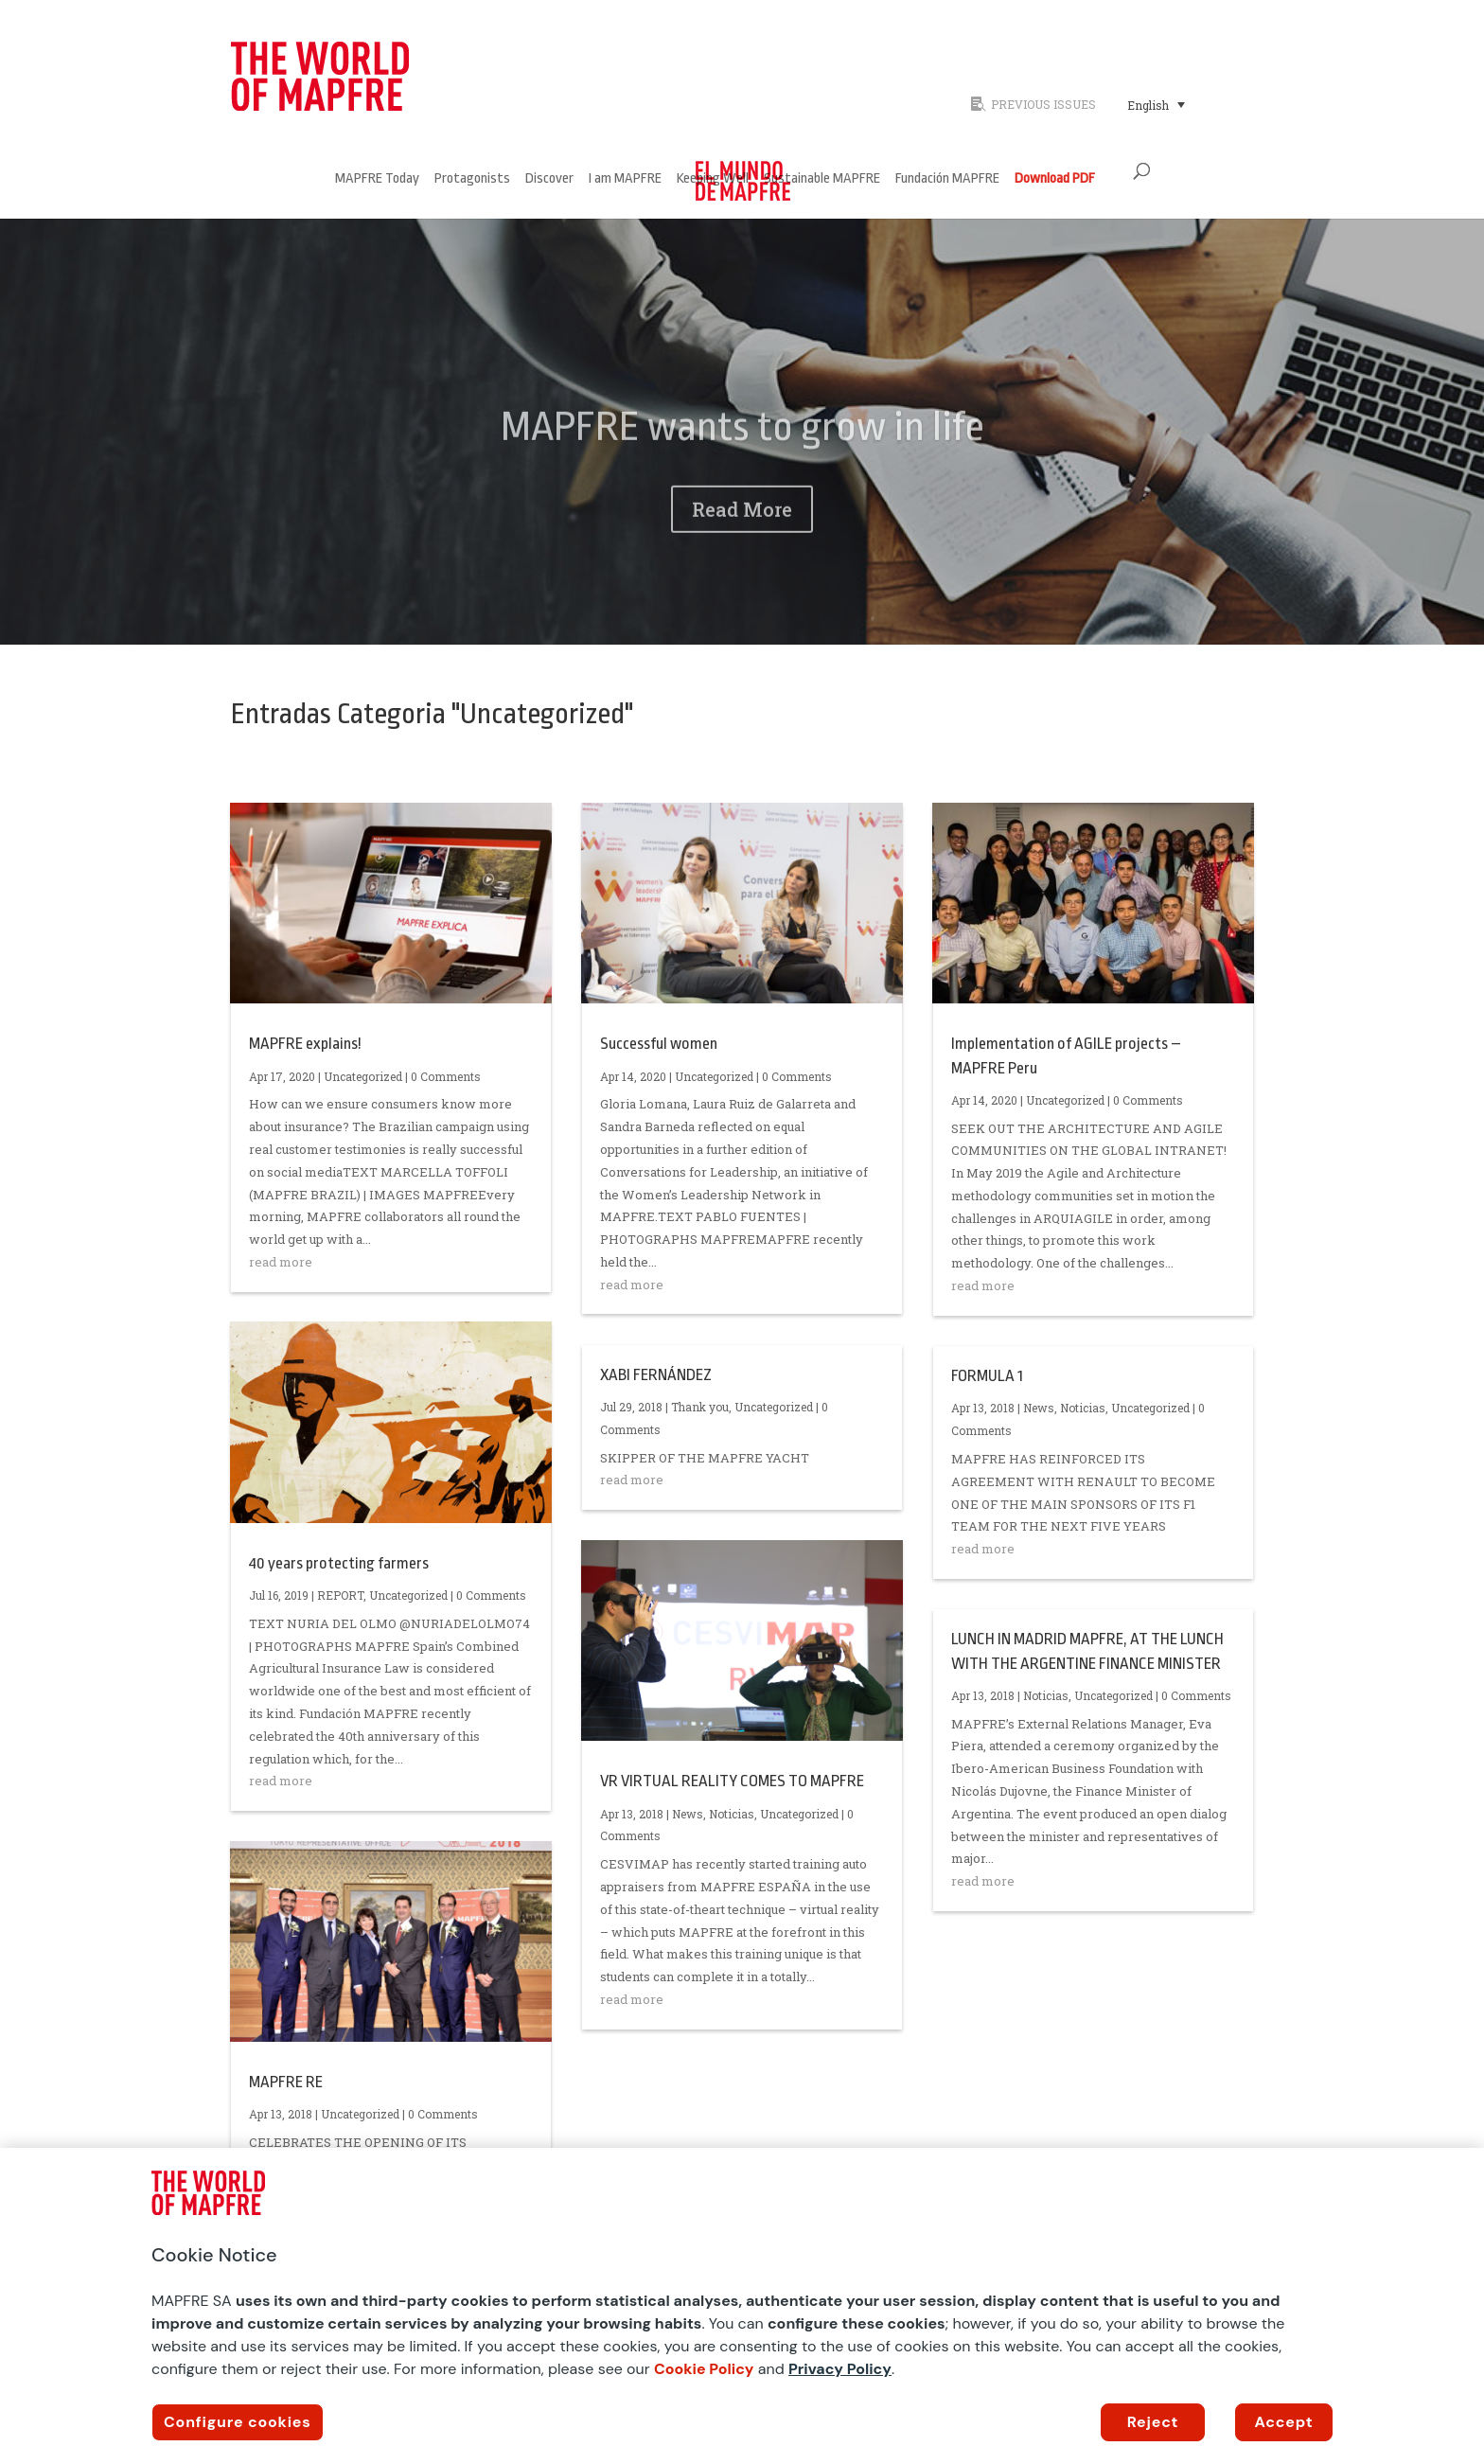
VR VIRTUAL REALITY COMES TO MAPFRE (732, 1781)
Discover (549, 179)
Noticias (731, 1813)
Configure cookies (237, 2422)
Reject (1153, 2422)
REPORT (340, 1595)
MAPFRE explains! (305, 1044)
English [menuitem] (1148, 105)
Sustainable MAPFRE (822, 179)
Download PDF (1055, 179)
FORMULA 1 (987, 1376)
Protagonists (472, 179)
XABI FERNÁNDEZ (656, 1375)
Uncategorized (363, 1076)
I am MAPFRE (625, 179)
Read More (742, 539)
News (687, 1813)
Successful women (658, 1044)
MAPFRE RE (286, 2082)
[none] (1185, 104)
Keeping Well (713, 179)
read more (280, 1261)
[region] (742, 2306)
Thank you (700, 1406)
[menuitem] (1156, 104)
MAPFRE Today (377, 179)
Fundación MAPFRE (947, 179)
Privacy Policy (840, 2369)
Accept (1284, 2422)
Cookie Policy (704, 2369)
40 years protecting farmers (339, 1563)
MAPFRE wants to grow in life (742, 457)
